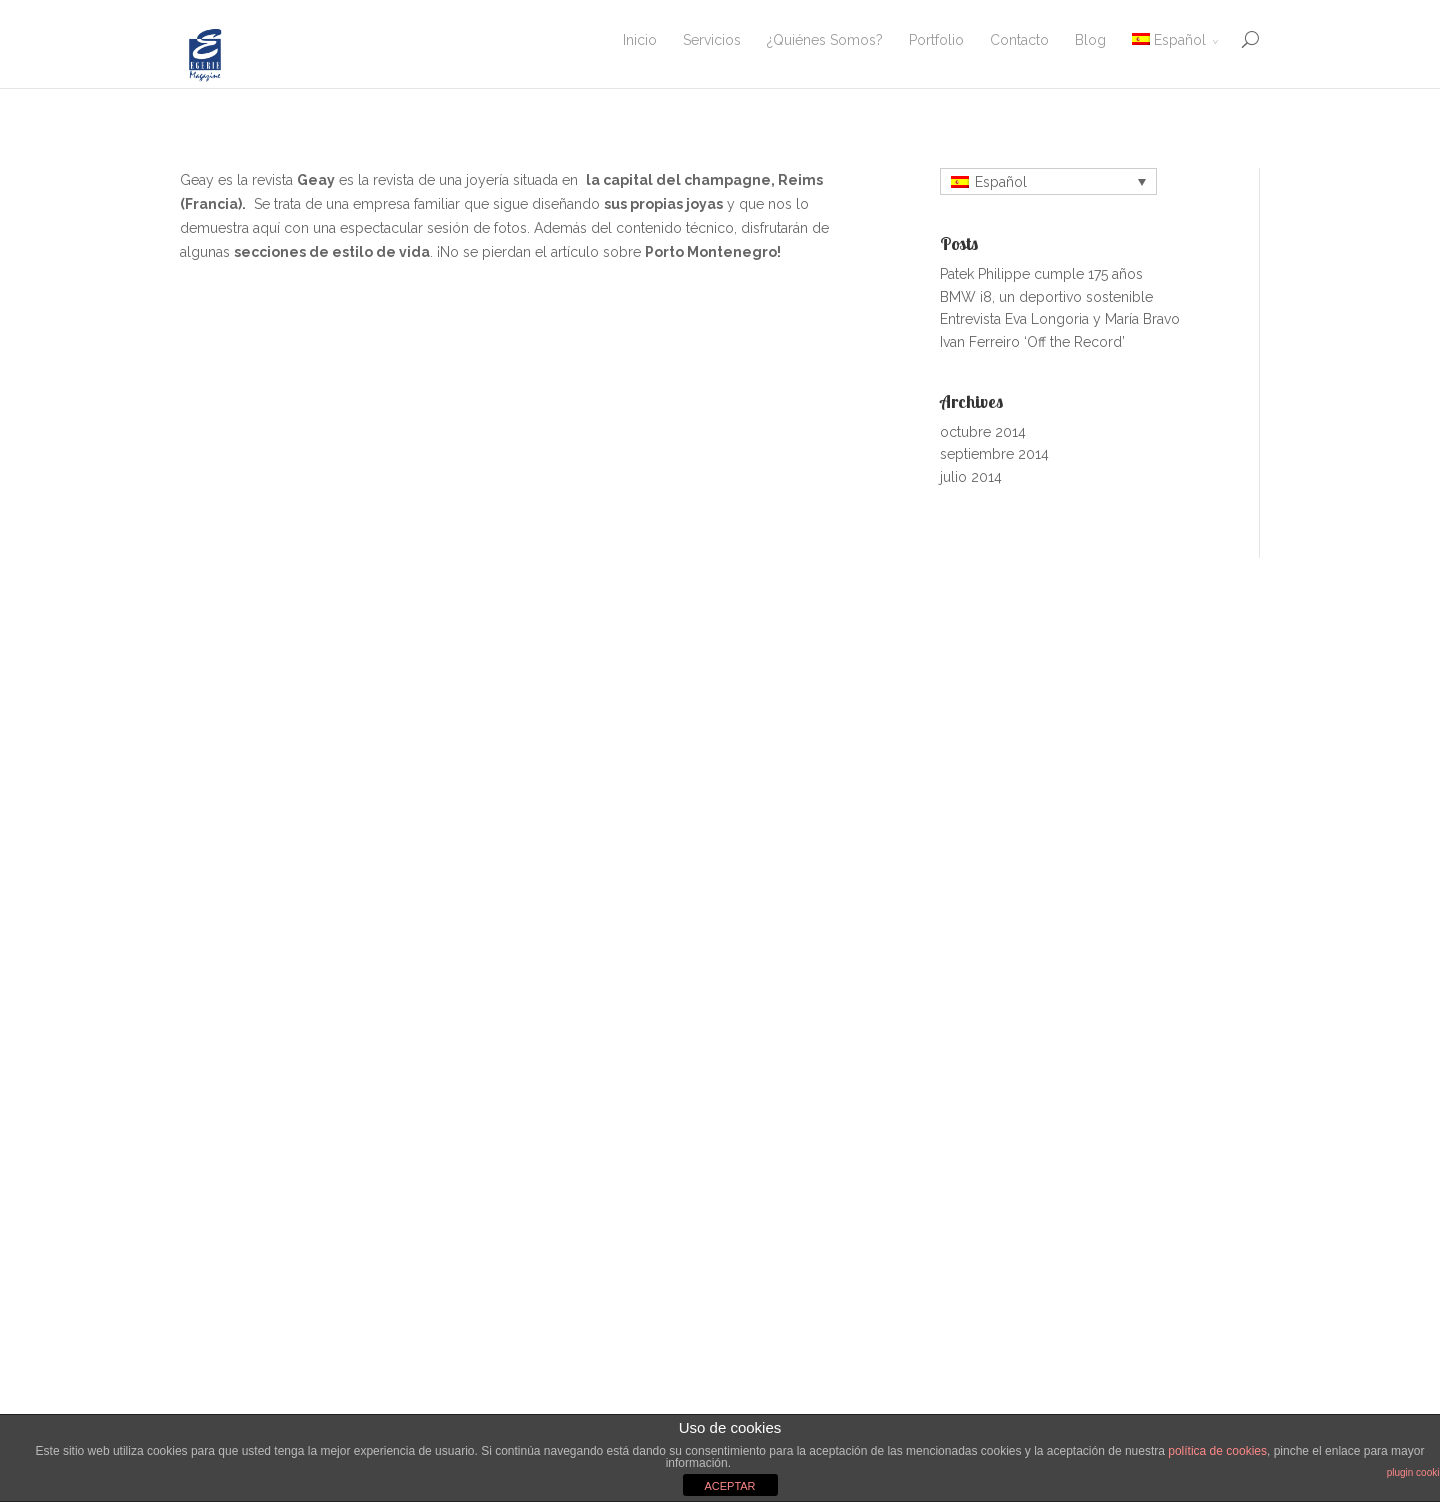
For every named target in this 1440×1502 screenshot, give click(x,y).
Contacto (1019, 40)
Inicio (640, 40)
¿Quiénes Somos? (825, 40)
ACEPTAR (729, 1486)
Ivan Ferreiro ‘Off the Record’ (1032, 342)
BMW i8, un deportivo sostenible (1046, 297)
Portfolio (936, 40)
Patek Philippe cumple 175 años (1041, 274)
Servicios (712, 40)
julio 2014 (971, 477)
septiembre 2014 (994, 454)
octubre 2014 (983, 432)
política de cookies (1217, 1451)
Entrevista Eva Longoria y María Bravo (1060, 319)
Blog (1090, 40)
